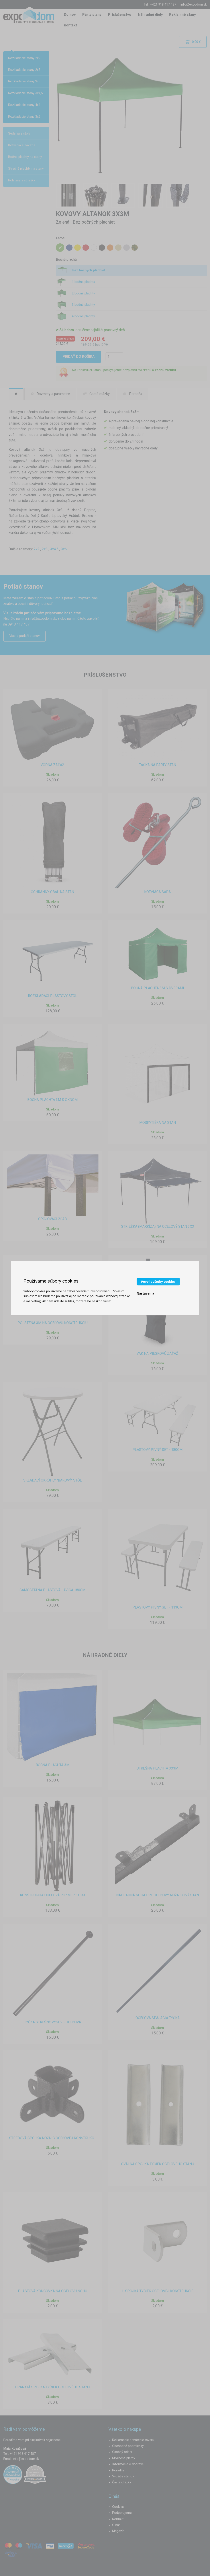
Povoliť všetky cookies (158, 1281)
